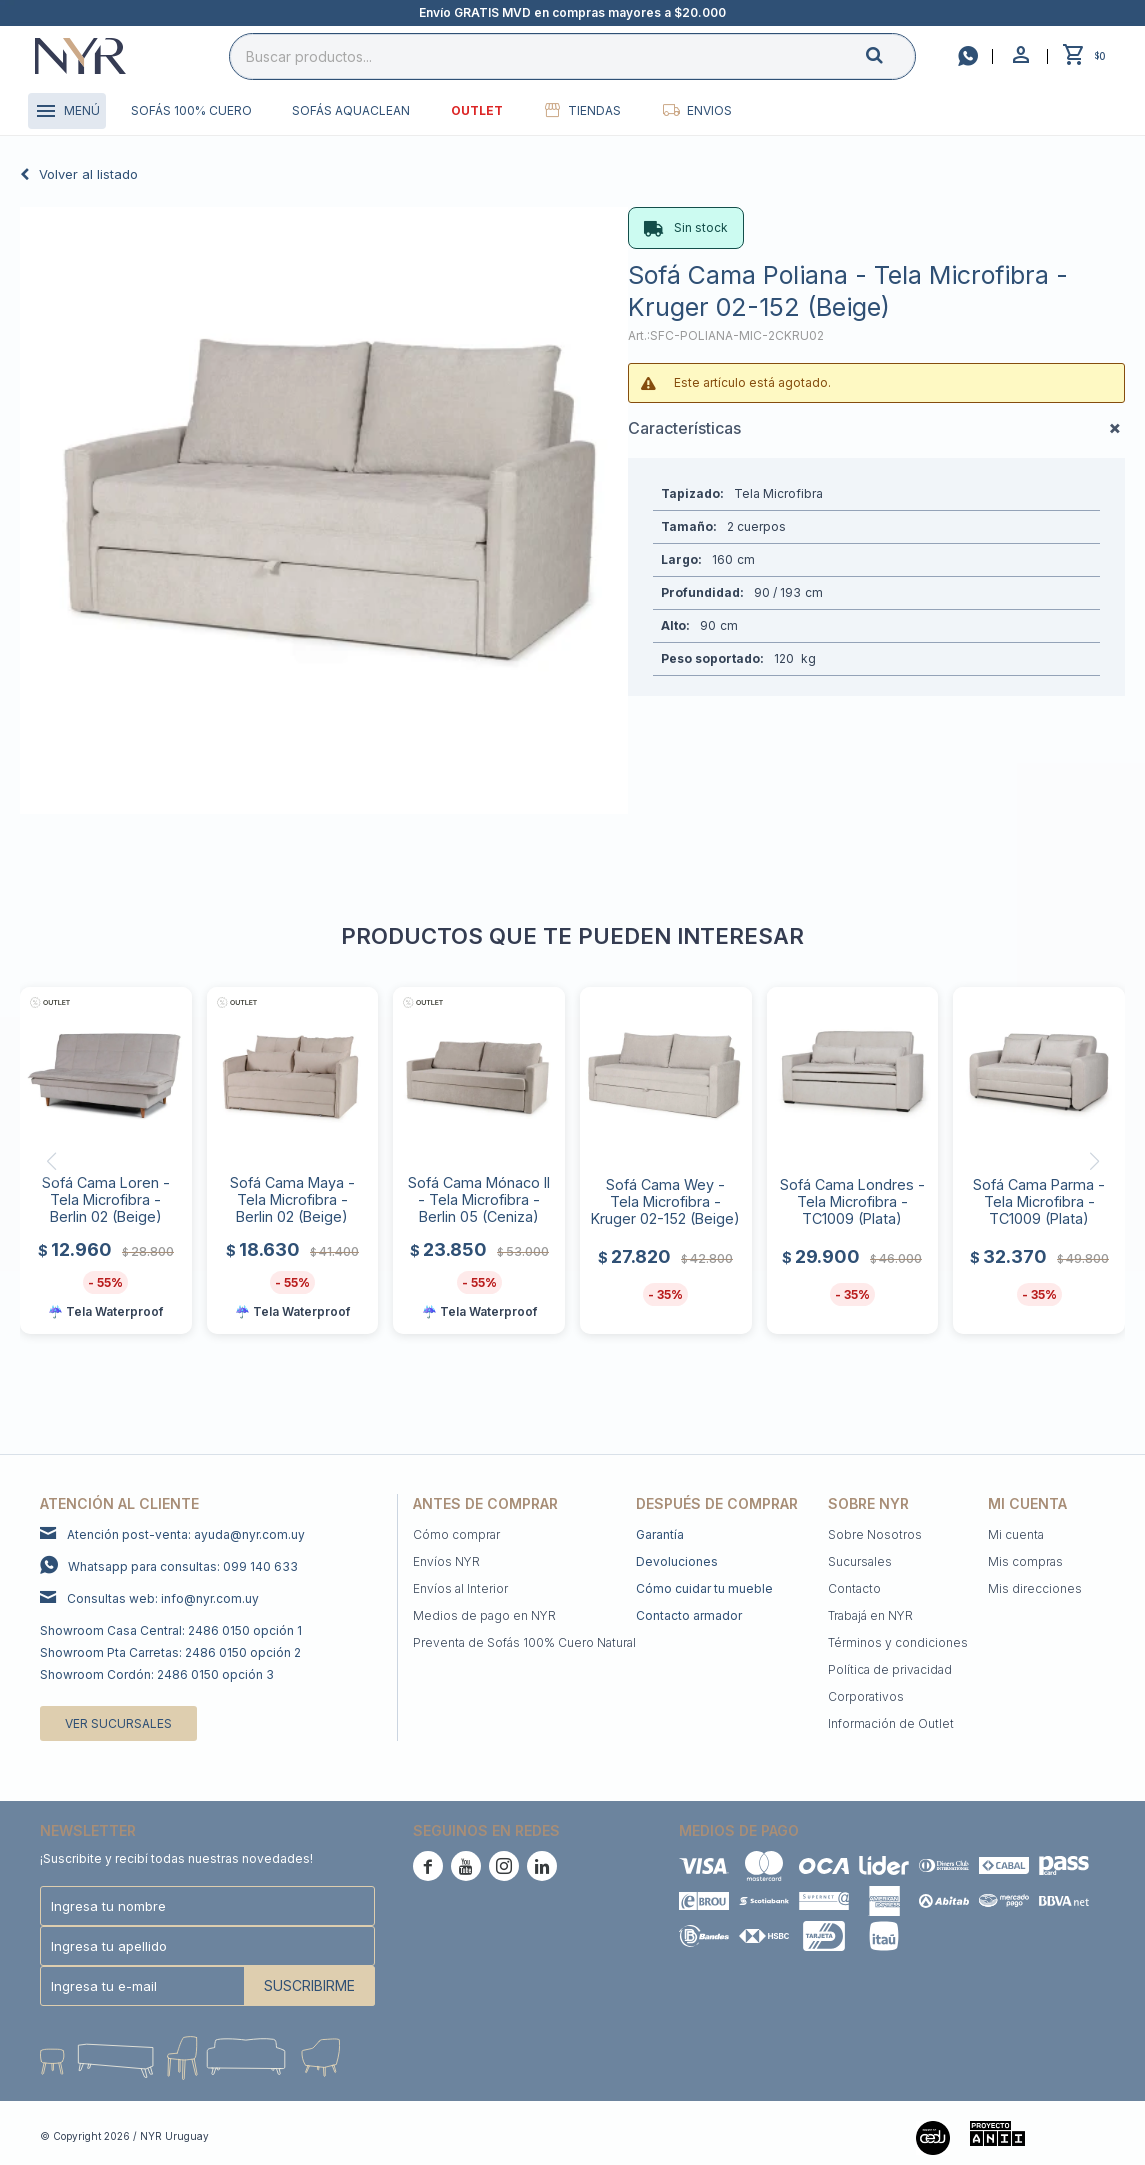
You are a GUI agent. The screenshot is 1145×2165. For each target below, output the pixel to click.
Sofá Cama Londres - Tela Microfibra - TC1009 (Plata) (852, 1201)
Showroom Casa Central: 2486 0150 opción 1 (171, 1630)
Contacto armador (689, 1615)
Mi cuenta (1016, 1534)
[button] (891, 55)
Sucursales (860, 1561)
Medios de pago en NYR (484, 1615)
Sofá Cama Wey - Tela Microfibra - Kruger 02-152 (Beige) (665, 1201)
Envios (709, 110)
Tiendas (594, 110)
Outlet (477, 110)
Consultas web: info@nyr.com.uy (163, 1598)
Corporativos (866, 1696)
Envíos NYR (446, 1561)
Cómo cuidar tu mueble (704, 1588)
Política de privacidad (890, 1669)
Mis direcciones (1035, 1588)
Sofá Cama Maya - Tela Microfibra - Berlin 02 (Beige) (292, 1199)
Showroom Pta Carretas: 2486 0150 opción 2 (170, 1652)
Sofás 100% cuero (191, 110)
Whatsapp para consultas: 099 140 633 (183, 1566)
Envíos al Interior (460, 1588)
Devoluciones (677, 1561)
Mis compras (1025, 1561)
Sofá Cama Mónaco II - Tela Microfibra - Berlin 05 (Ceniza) (479, 1199)
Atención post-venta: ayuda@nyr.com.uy (186, 1534)
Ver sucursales (118, 1723)
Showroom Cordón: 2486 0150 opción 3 (157, 1674)
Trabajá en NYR (870, 1615)
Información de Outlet (891, 1723)
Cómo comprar (456, 1534)
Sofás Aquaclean (351, 110)
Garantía (660, 1534)
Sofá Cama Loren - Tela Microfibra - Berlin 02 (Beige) (106, 1199)
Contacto (854, 1588)
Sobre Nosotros (875, 1534)
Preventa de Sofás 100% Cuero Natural (524, 1642)
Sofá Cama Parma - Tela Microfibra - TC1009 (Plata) (1039, 1201)
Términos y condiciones (898, 1642)
